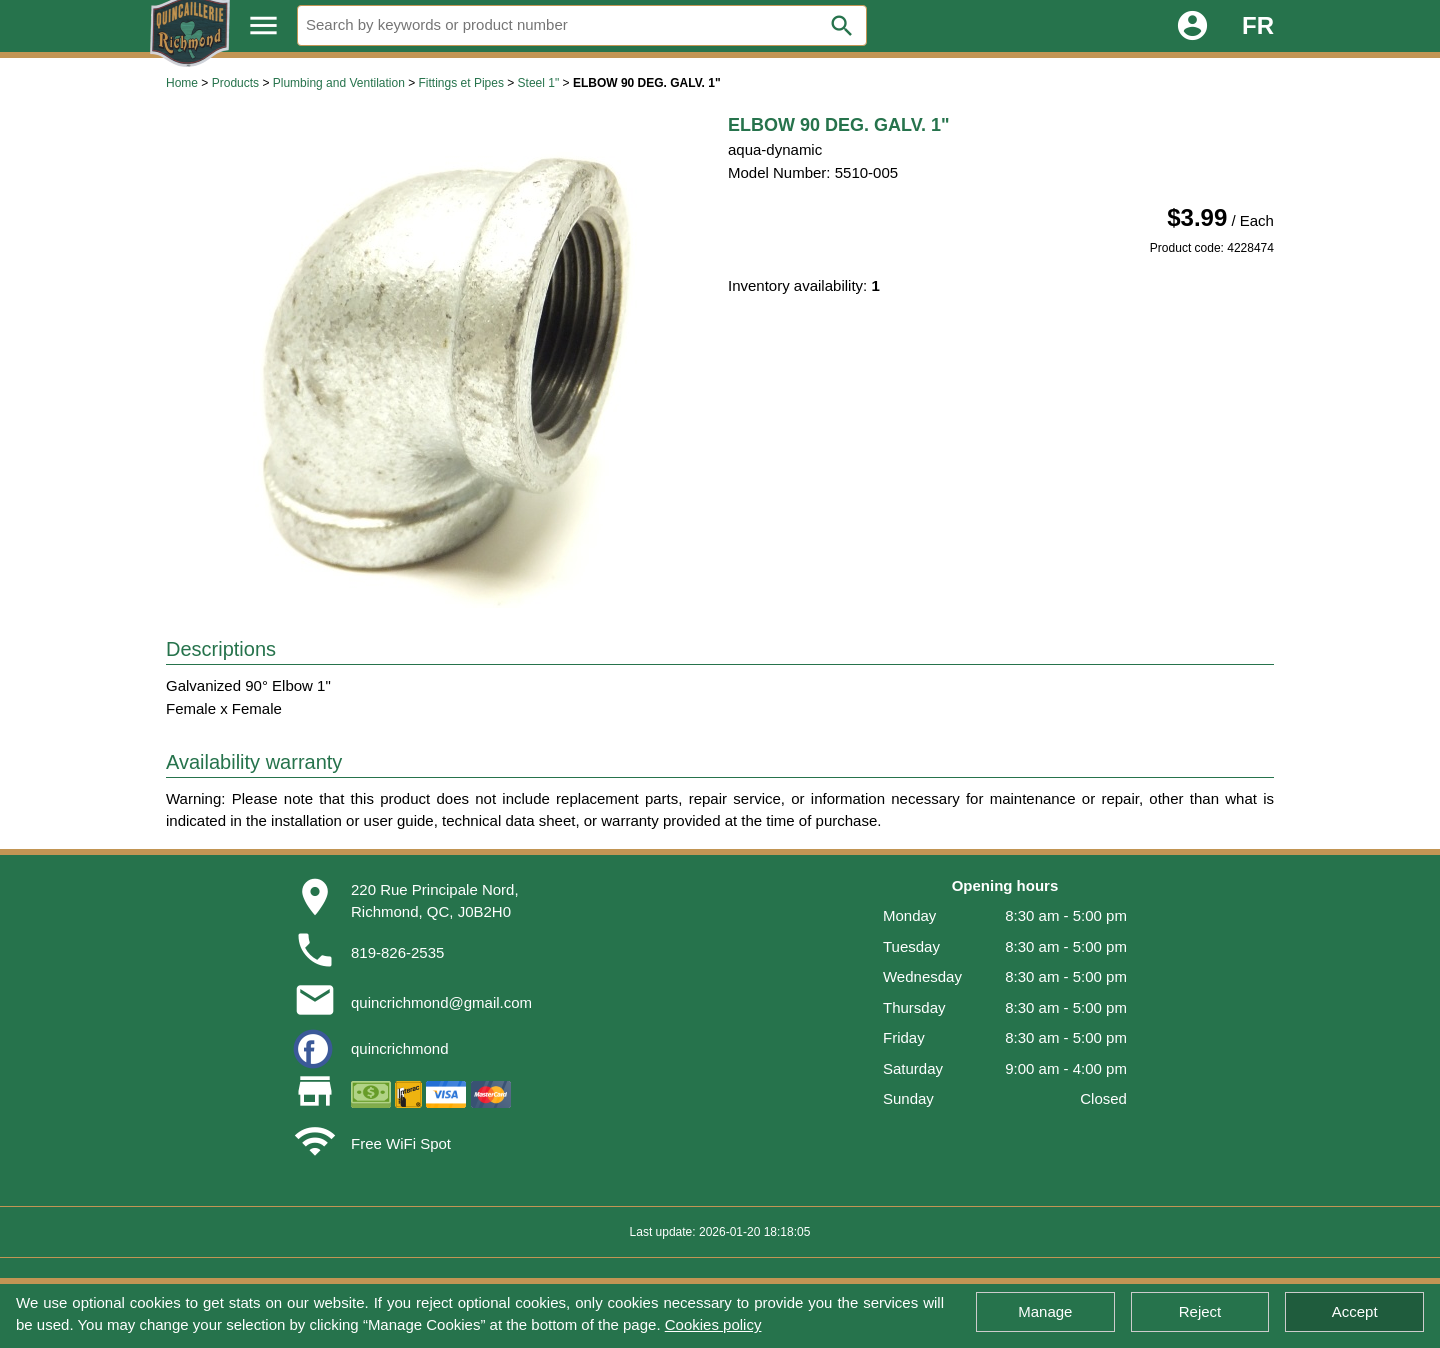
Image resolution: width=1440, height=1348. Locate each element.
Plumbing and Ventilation (339, 83)
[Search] (582, 25)
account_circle (1192, 25)
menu (263, 25)
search (842, 26)
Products (235, 83)
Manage (1045, 1311)
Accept (1355, 1311)
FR (1258, 25)
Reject (1200, 1311)
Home (182, 83)
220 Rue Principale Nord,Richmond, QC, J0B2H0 (435, 901)
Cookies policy (713, 1324)
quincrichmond (400, 1048)
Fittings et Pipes (461, 83)
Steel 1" (539, 83)
